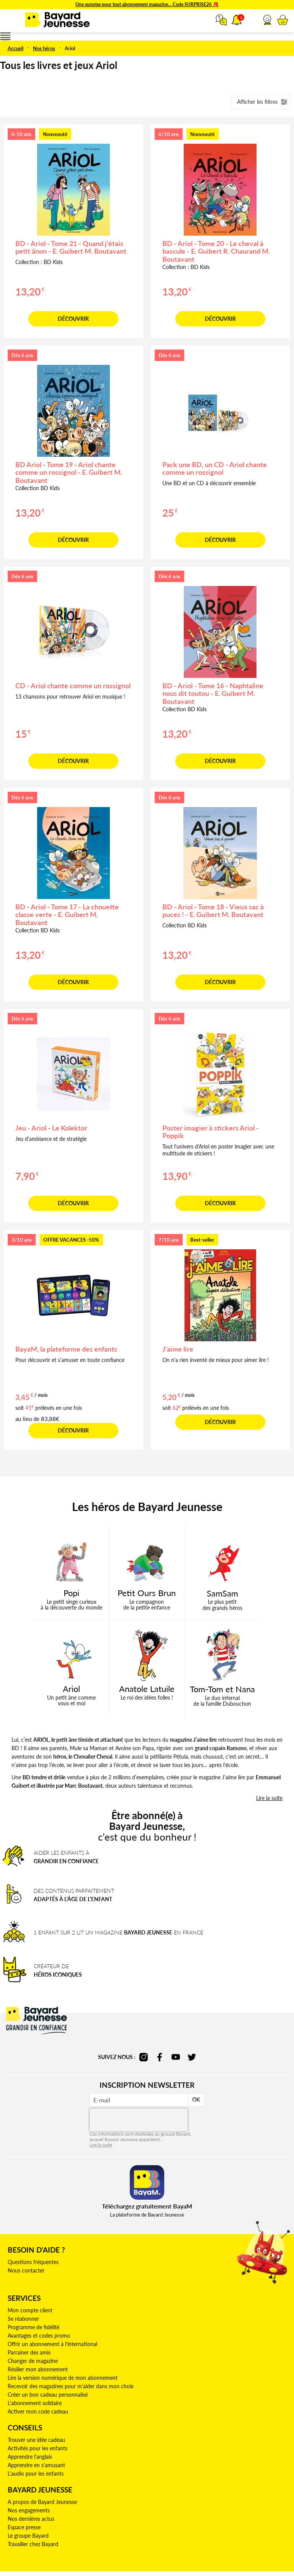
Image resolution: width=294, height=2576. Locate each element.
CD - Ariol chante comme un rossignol (73, 685)
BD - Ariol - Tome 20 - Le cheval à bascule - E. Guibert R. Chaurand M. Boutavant (216, 251)
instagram (143, 2057)
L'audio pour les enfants (36, 2473)
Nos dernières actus (31, 2518)
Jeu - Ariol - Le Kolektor (51, 1128)
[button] (267, 20)
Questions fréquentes (33, 2262)
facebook (159, 2057)
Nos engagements (29, 2510)
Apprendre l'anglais (30, 2456)
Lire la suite (101, 2145)
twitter (192, 2057)
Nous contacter (26, 2270)
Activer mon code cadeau (38, 2411)
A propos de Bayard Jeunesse (42, 2502)
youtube (176, 2057)
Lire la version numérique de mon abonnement (63, 2377)
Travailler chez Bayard (33, 2544)
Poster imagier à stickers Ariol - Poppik (210, 1132)
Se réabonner (23, 2318)
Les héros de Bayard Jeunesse (147, 1506)
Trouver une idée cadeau (36, 2440)
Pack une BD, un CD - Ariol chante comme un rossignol (214, 468)
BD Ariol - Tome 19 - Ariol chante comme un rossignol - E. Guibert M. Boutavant (68, 472)
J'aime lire (177, 1349)
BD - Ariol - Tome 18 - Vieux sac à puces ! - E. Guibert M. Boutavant (213, 910)
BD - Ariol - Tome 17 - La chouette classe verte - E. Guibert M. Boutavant (67, 914)
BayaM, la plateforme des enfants (66, 1349)
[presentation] (139, 2119)
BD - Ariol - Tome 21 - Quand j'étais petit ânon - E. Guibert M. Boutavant (70, 247)
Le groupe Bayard (28, 2535)
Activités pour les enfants (37, 2448)
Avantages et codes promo (39, 2335)
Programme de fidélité (33, 2327)
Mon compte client (30, 2310)
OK (196, 2099)
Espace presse (24, 2527)
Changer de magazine (33, 2361)
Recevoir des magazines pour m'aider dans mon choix (71, 2386)
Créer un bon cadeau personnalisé (48, 2394)
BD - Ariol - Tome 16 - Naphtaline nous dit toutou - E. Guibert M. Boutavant (212, 693)
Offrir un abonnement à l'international (52, 2344)
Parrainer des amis (29, 2352)
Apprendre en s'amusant (36, 2465)
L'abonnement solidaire (35, 2403)
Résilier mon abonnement (38, 2369)
